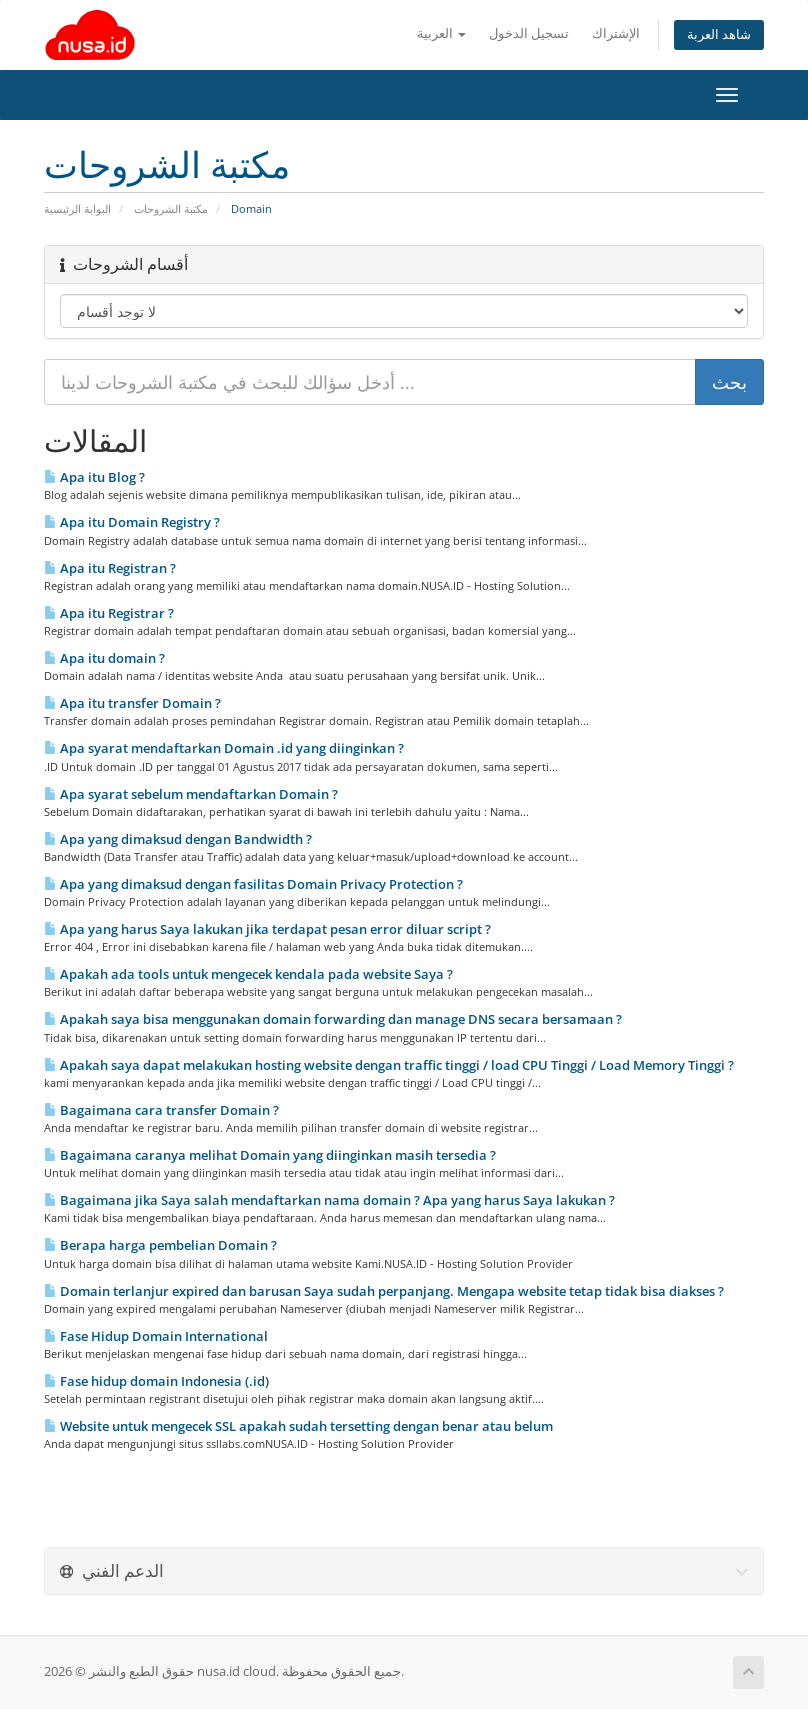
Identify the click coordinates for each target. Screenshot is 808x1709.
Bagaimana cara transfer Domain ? (161, 1110)
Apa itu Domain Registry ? (132, 522)
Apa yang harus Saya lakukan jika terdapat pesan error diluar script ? (267, 929)
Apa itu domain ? (104, 658)
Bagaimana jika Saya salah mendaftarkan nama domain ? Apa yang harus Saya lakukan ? (329, 1200)
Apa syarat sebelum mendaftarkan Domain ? (191, 794)
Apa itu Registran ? (110, 568)
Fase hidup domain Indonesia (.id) (156, 1381)
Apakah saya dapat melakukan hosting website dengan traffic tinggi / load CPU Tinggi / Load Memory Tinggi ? (389, 1065)
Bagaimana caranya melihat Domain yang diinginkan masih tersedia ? (270, 1155)
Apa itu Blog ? (94, 477)
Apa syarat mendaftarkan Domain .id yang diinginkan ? (224, 748)
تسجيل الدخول (529, 33)
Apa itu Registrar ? (109, 613)
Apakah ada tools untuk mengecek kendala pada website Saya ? (248, 974)
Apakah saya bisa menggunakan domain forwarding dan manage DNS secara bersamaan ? (333, 1019)
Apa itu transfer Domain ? (132, 703)
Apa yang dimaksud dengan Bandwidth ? (178, 839)
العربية (441, 33)
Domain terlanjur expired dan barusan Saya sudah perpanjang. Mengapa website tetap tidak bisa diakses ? (384, 1291)
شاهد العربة (719, 34)
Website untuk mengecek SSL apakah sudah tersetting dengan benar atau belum (298, 1426)
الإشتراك (616, 33)
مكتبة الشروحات (171, 208)
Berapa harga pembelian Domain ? (160, 1245)
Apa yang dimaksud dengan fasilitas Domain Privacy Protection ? (253, 884)
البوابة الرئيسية (77, 208)
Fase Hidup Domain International (156, 1336)
